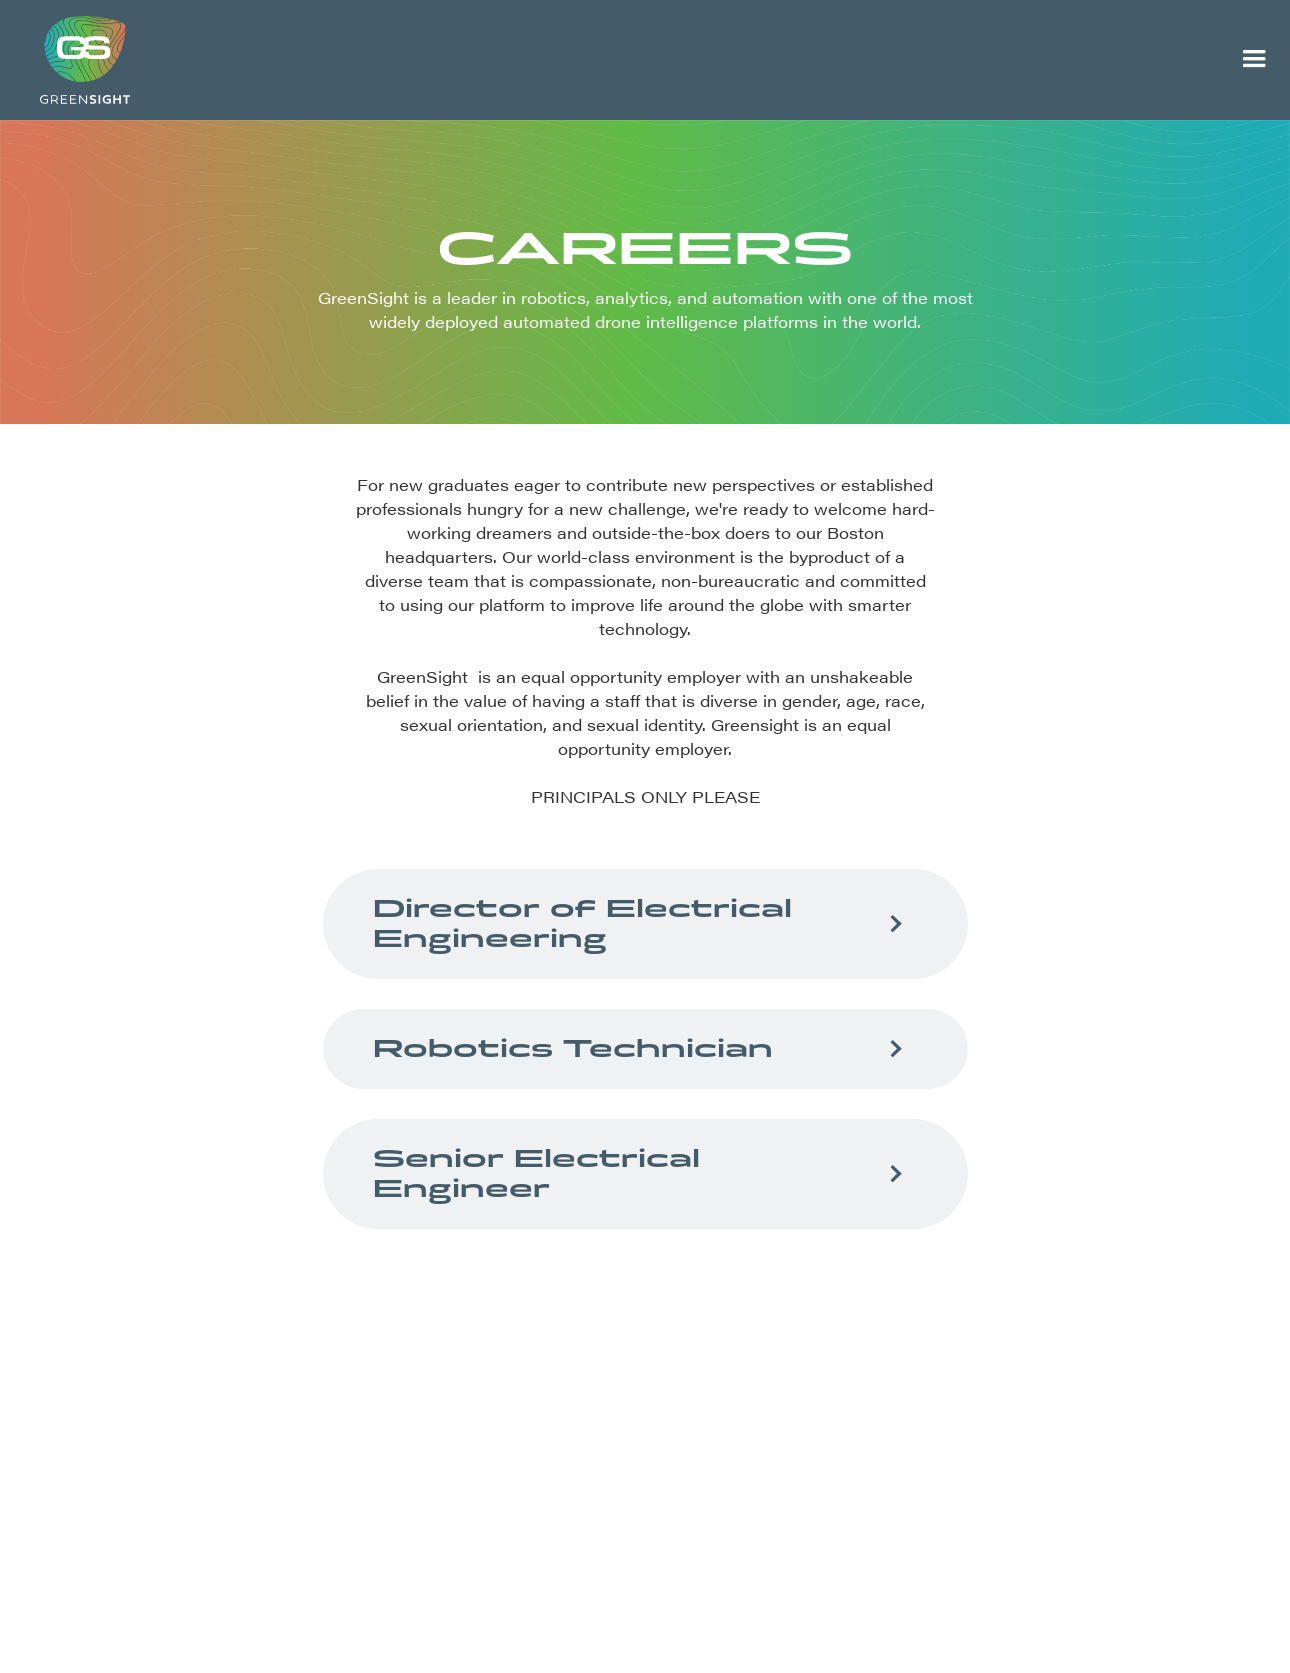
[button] (1254, 60)
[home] (609, 60)
